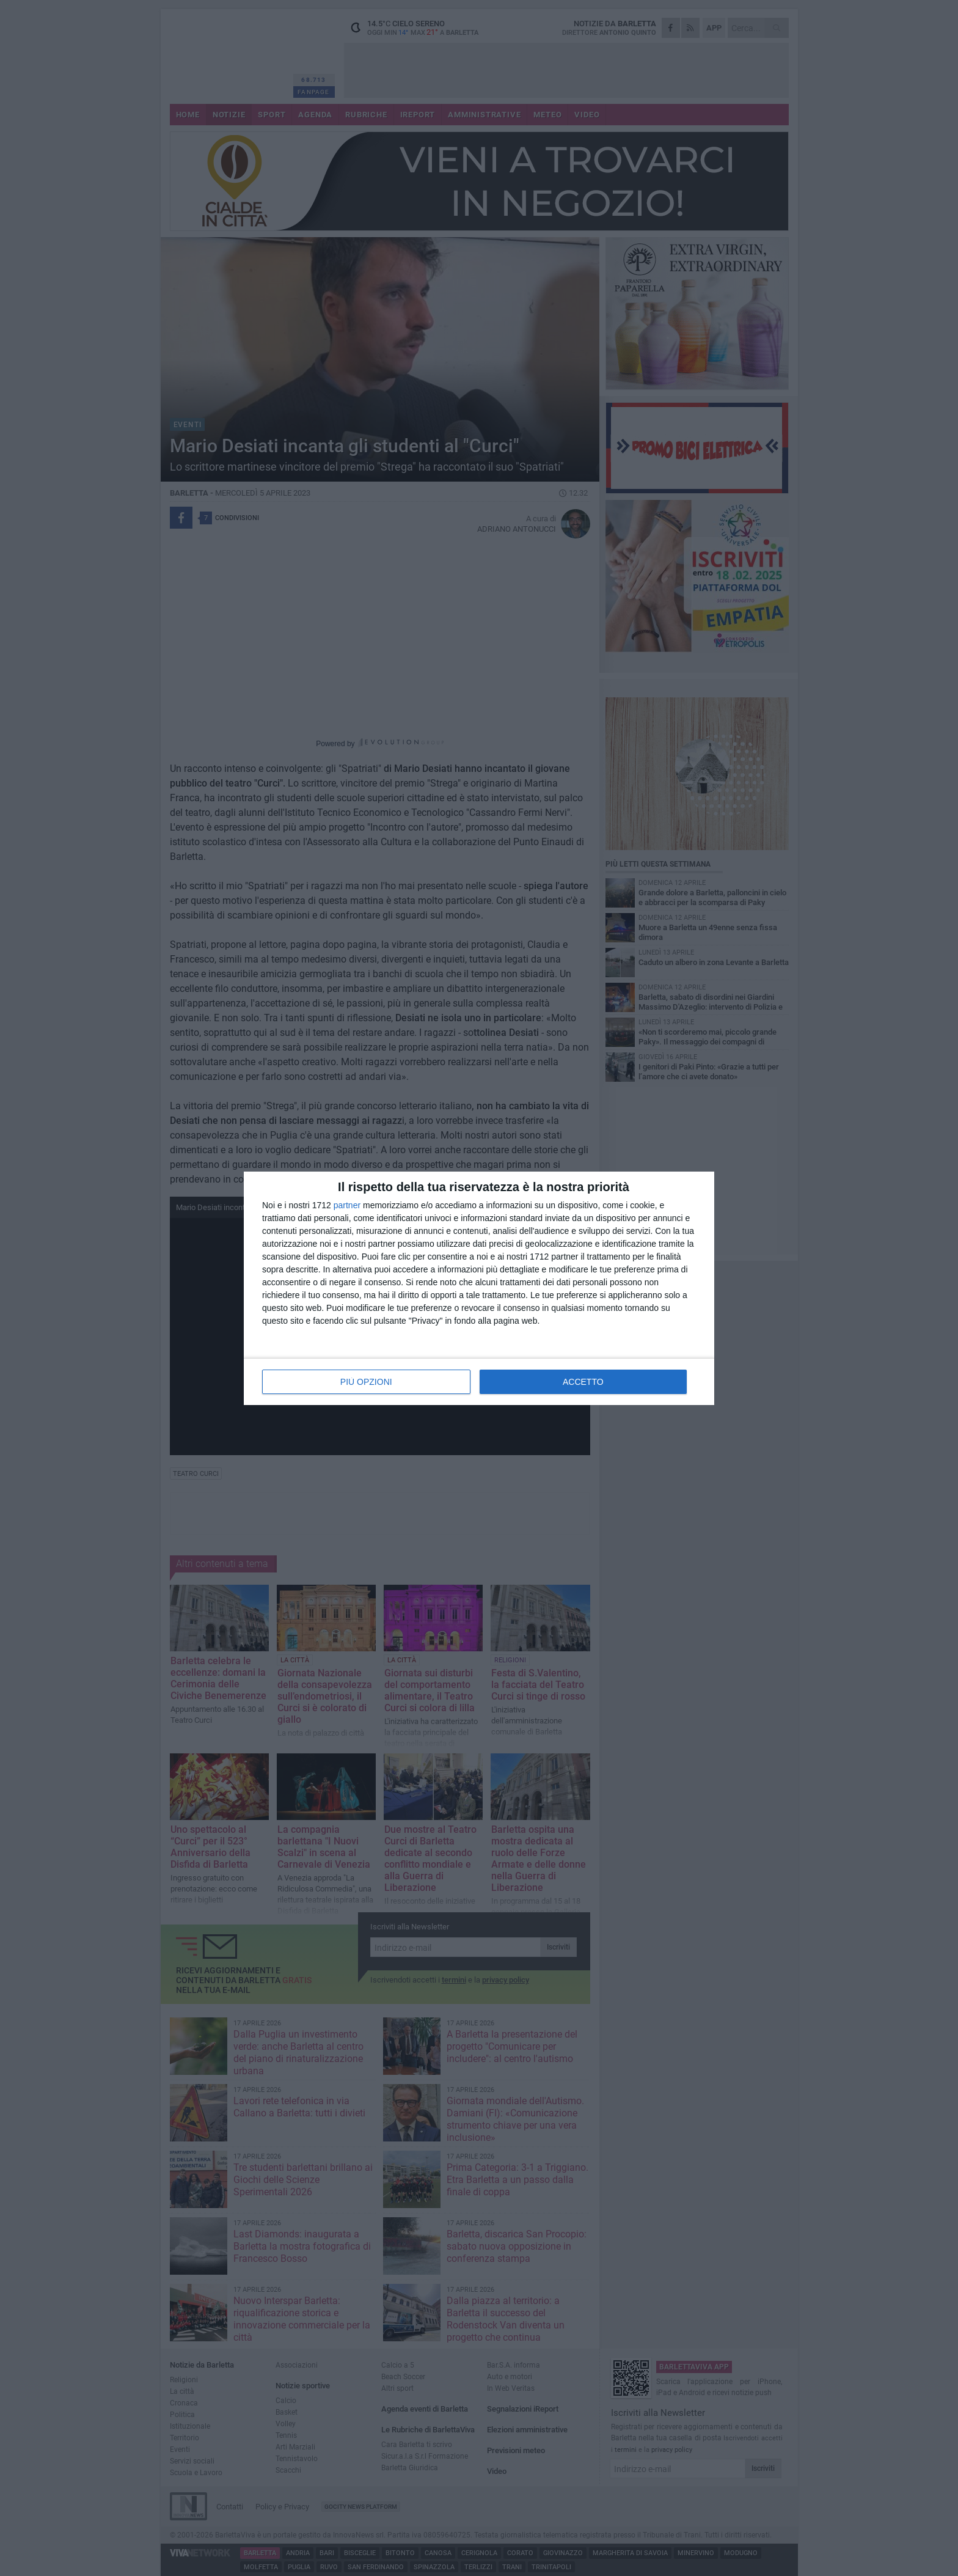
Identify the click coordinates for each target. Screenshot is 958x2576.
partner (347, 1205)
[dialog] (479, 1288)
